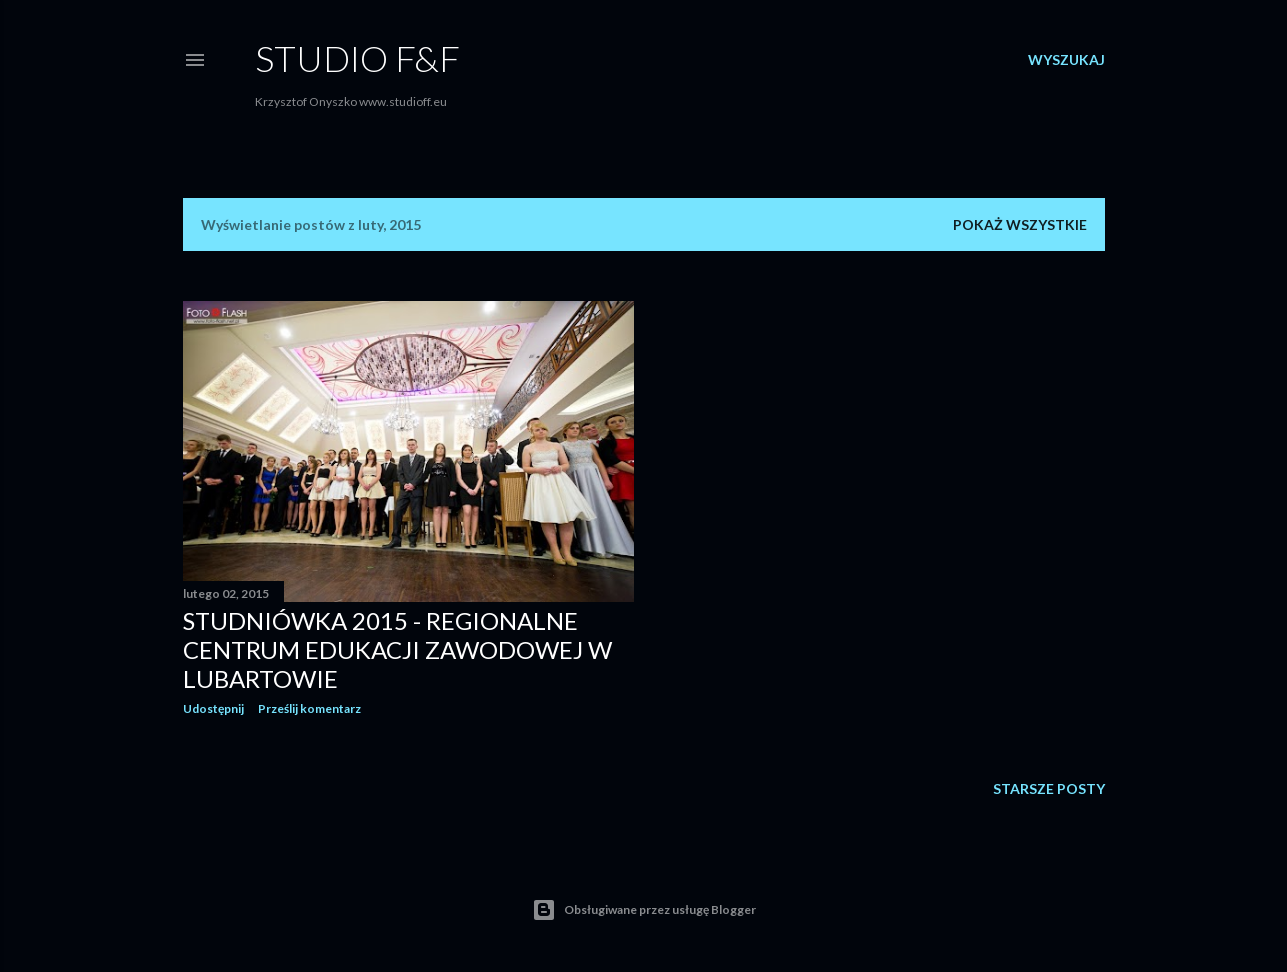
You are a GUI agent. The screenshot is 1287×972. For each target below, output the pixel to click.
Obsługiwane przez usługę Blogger (644, 910)
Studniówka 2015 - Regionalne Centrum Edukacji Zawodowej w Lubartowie (397, 649)
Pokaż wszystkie (1020, 224)
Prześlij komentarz (309, 708)
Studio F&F (357, 58)
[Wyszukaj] (1066, 60)
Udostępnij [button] (213, 708)
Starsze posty (1049, 788)
